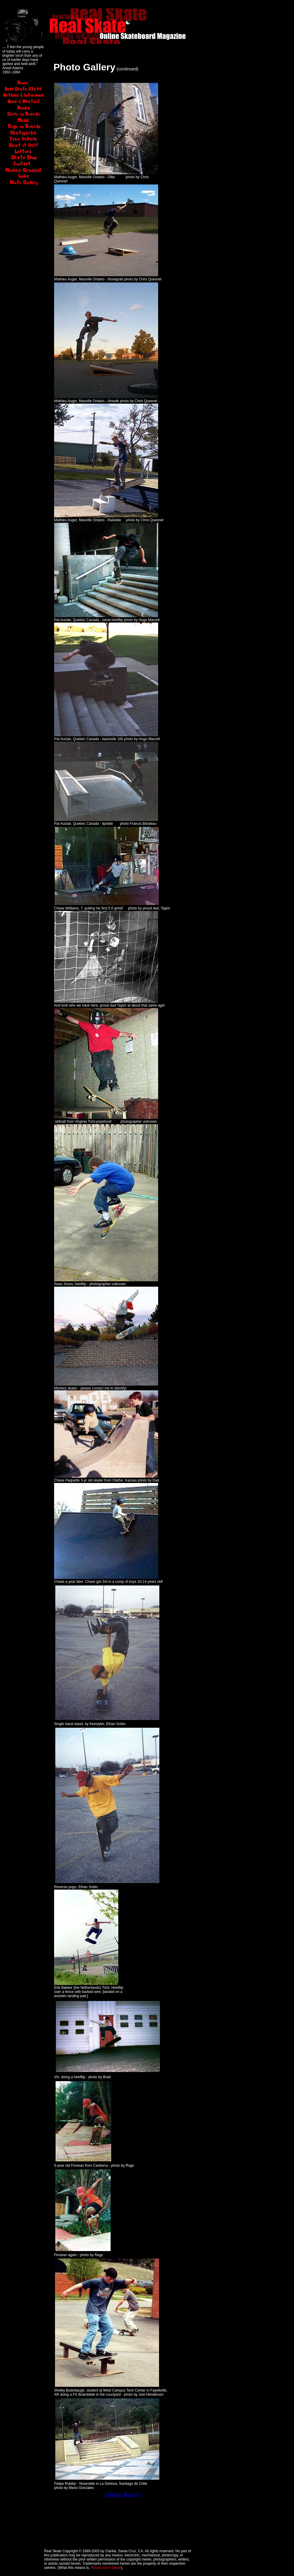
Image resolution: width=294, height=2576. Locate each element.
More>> (133, 2495)
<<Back (112, 2495)
